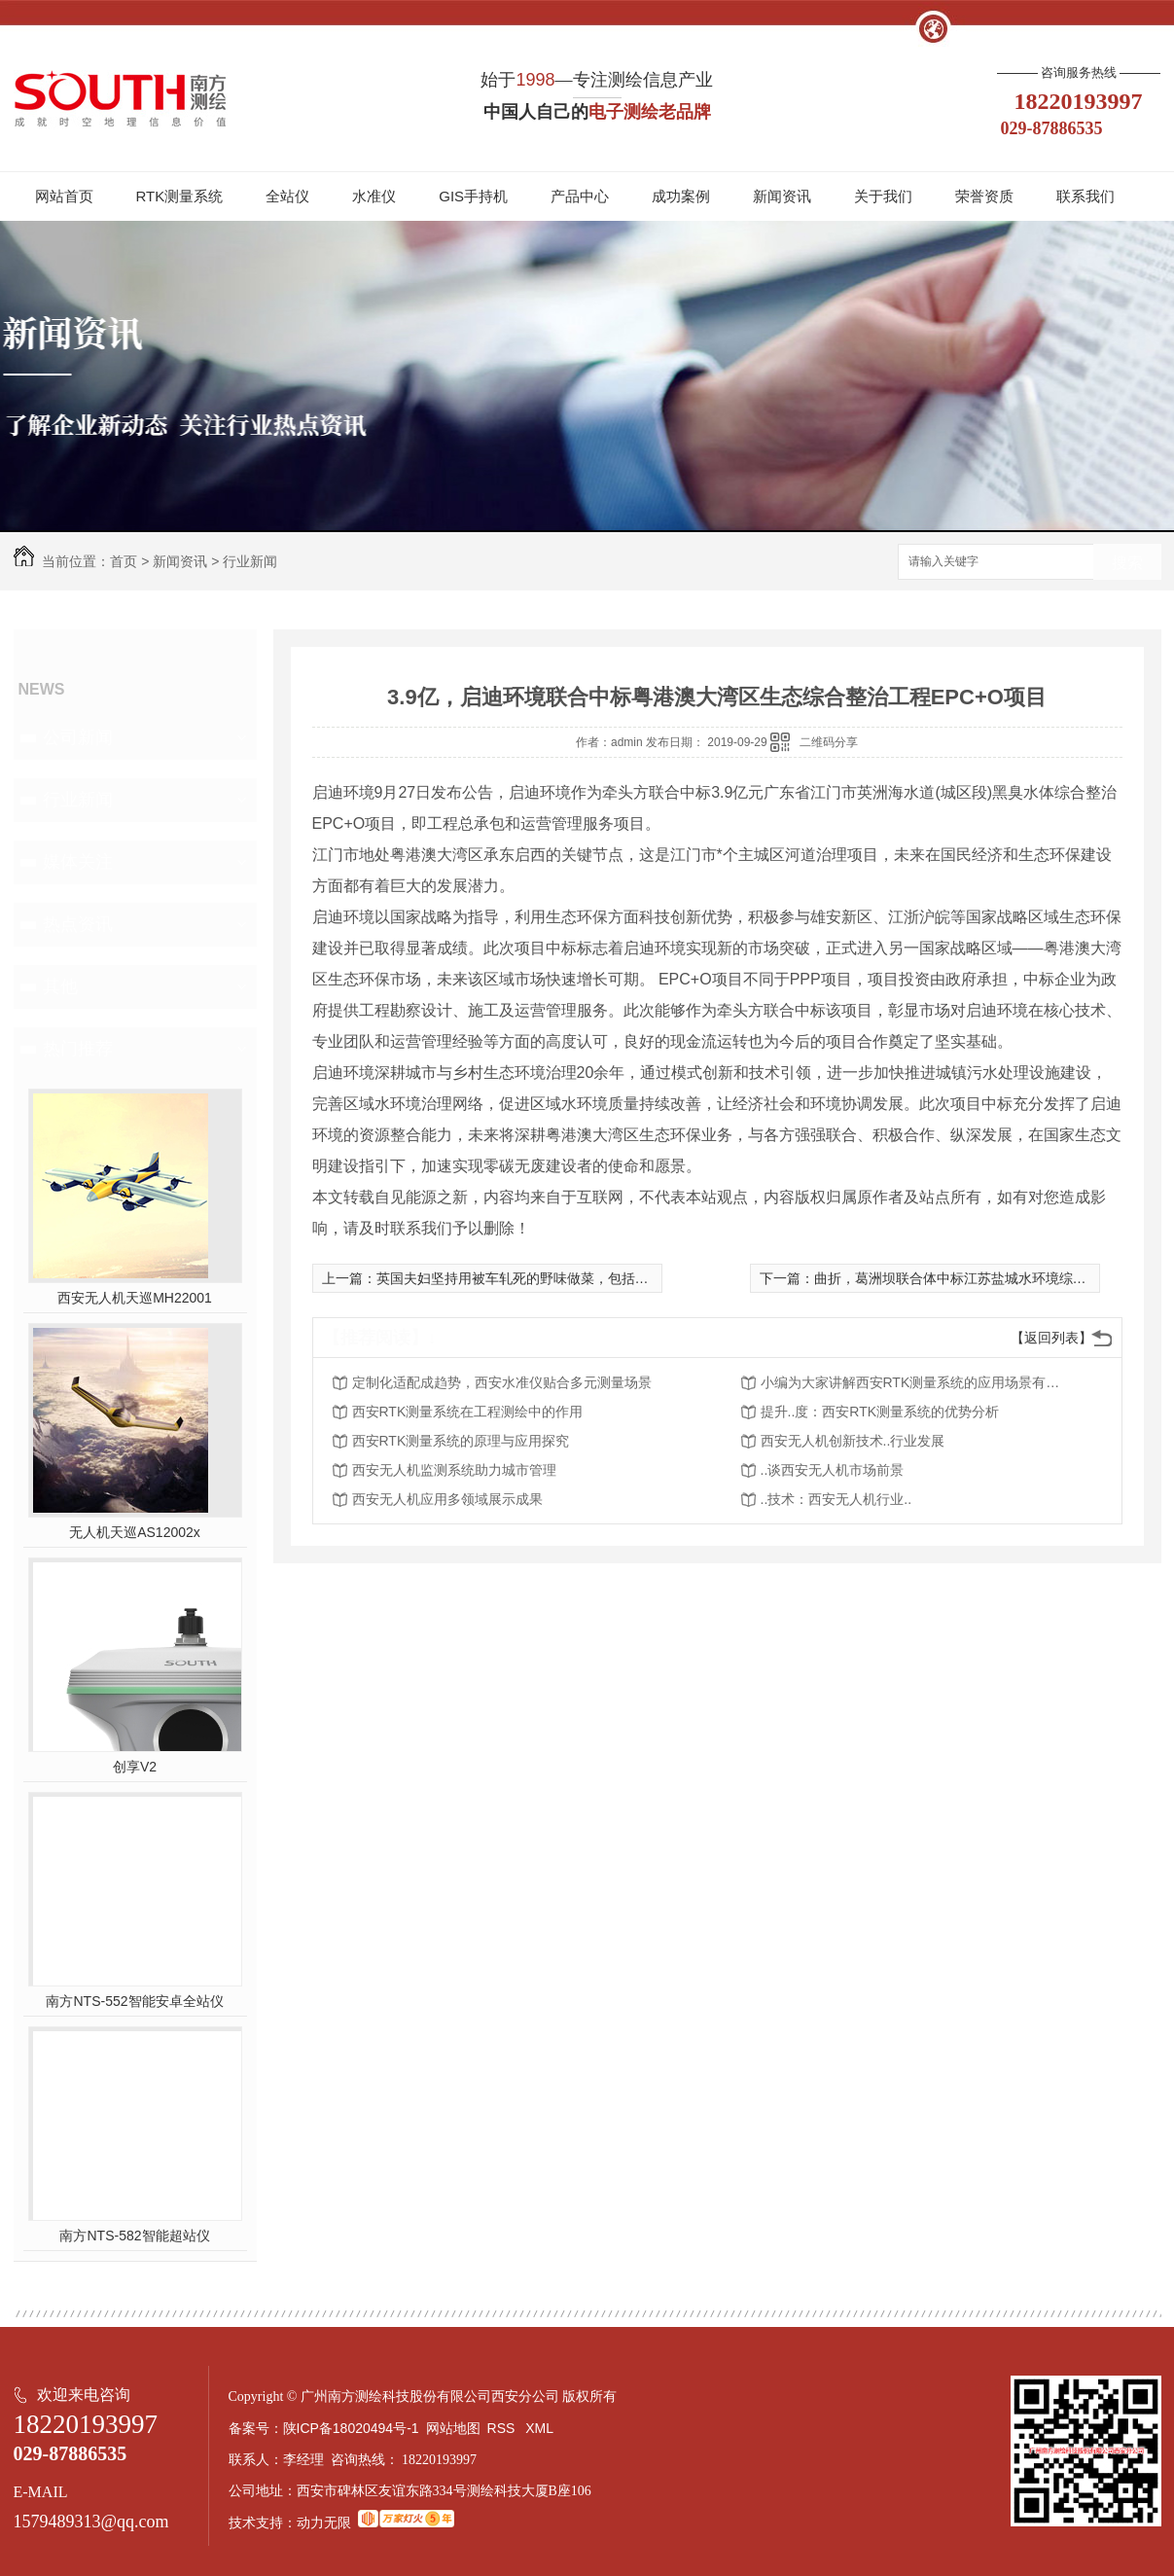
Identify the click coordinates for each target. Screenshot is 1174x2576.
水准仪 (374, 196)
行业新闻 (250, 561)
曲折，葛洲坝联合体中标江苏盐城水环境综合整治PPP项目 (991, 1278)
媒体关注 (78, 862)
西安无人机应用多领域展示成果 (447, 1499)
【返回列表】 (1051, 1337)
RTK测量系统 (180, 196)
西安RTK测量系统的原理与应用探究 (461, 1441)
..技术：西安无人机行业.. (836, 1499)
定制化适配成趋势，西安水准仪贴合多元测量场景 (502, 1382)
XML (540, 2428)
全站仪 (287, 196)
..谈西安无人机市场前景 (833, 1470)
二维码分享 (829, 742)
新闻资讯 (782, 196)
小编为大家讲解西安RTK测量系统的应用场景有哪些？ (916, 1382)
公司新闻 (78, 737)
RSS (503, 2428)
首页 (123, 561)
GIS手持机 (473, 196)
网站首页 (64, 196)
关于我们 (883, 196)
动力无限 (324, 2522)
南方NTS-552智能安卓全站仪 (134, 2001)
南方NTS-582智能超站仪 (134, 2235)
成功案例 (681, 196)
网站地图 (453, 2428)
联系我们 (1085, 196)
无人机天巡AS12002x (134, 1532)
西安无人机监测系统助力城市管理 (454, 1470)
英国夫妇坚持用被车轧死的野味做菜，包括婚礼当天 (533, 1278)
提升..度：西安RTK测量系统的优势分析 (880, 1411)
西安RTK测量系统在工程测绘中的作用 (468, 1411)
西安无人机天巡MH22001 (134, 1298)
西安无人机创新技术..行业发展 (853, 1441)
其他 (60, 986)
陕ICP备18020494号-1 (351, 2428)
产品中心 (580, 196)
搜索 (1127, 563)
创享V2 (135, 1766)
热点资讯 (78, 924)
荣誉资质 (984, 196)
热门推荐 (78, 1048)
